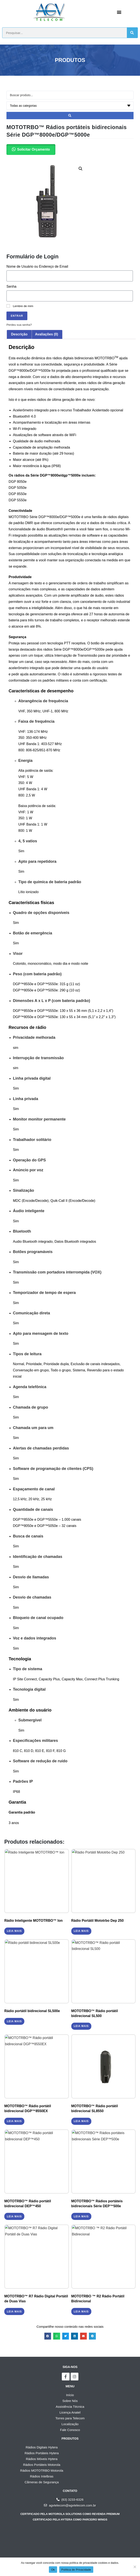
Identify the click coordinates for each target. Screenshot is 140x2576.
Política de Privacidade (76, 2569)
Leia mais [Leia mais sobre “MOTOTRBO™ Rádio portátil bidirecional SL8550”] (81, 2121)
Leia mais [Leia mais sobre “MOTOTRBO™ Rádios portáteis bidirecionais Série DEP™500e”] (81, 2216)
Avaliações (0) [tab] (46, 334)
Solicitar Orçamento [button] (33, 149)
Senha (11, 286)
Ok (53, 2569)
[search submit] (70, 115)
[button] (119, 12)
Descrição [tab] (19, 334)
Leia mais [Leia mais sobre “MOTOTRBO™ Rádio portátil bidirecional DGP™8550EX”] (14, 2121)
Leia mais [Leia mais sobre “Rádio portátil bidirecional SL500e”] (14, 2021)
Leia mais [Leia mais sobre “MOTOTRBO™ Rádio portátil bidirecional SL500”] (81, 2026)
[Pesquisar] (132, 33)
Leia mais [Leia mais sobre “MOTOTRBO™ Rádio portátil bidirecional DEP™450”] (14, 2216)
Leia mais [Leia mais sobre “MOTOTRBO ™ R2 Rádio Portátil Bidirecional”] (81, 2311)
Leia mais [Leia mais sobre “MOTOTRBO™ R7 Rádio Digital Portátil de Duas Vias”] (14, 2311)
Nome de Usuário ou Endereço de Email (37, 266)
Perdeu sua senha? (19, 324)
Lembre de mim (19, 306)
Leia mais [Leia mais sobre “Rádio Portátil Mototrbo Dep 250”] (81, 1930)
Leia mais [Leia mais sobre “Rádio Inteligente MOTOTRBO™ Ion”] (14, 1930)
